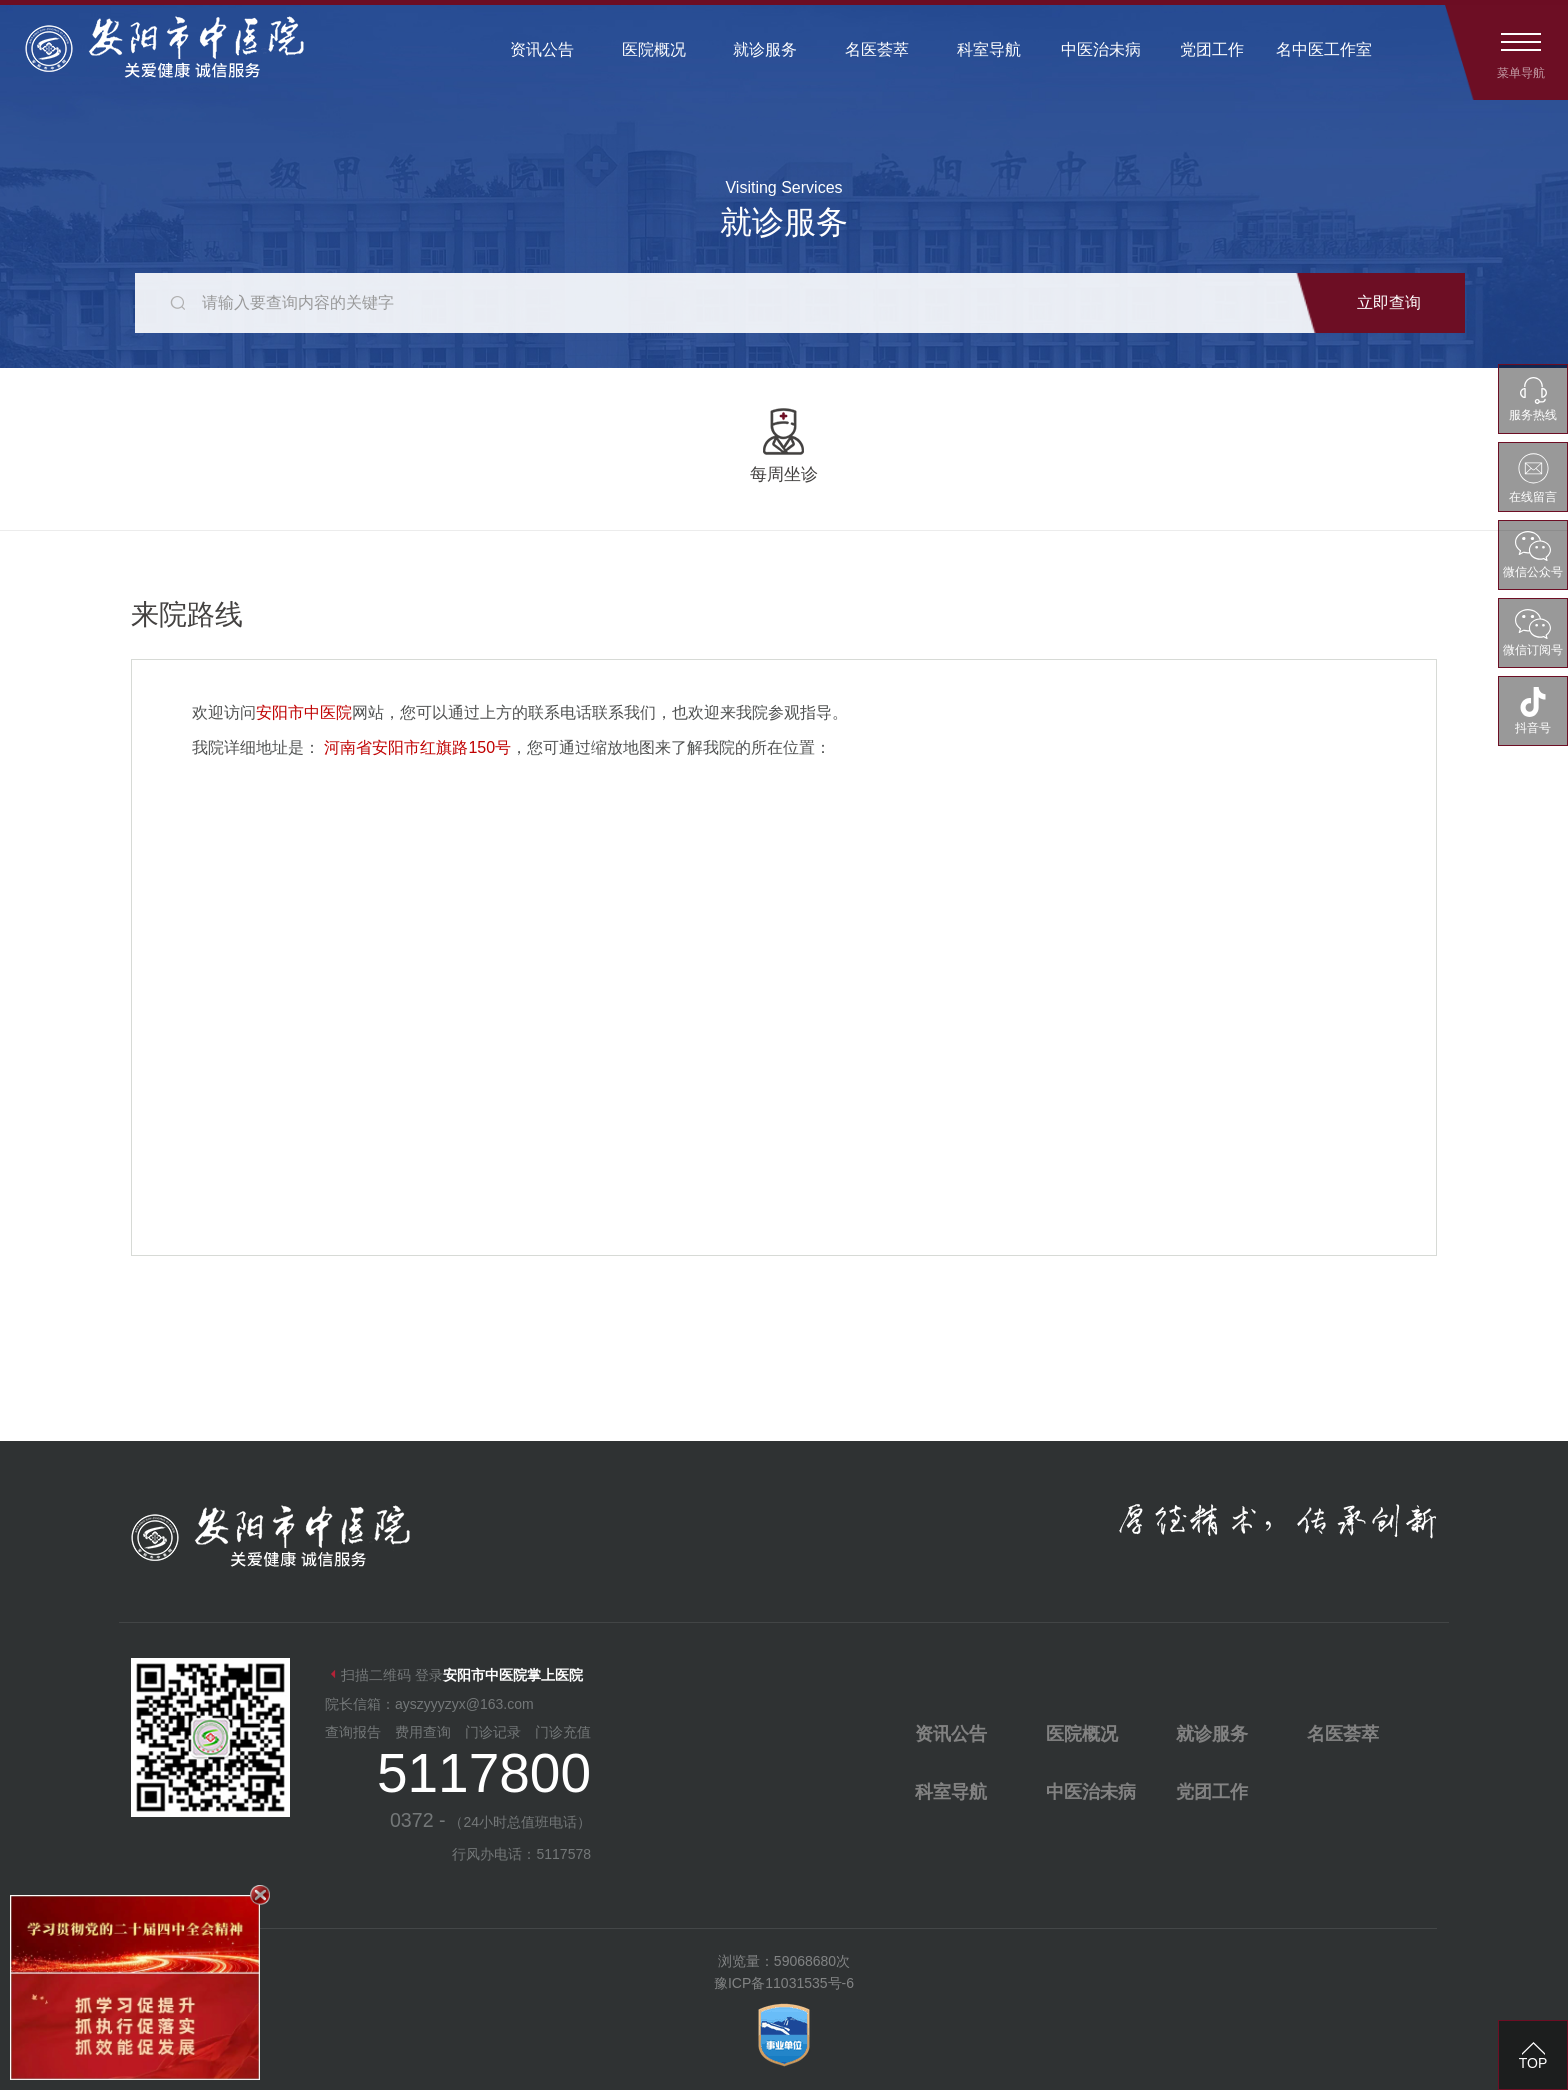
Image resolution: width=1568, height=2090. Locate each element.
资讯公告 (542, 49)
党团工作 (1212, 49)
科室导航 (989, 49)
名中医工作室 (1324, 49)
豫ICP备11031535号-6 (784, 1983)
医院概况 (654, 49)
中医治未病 (1101, 49)
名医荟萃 (877, 49)
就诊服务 (765, 49)
